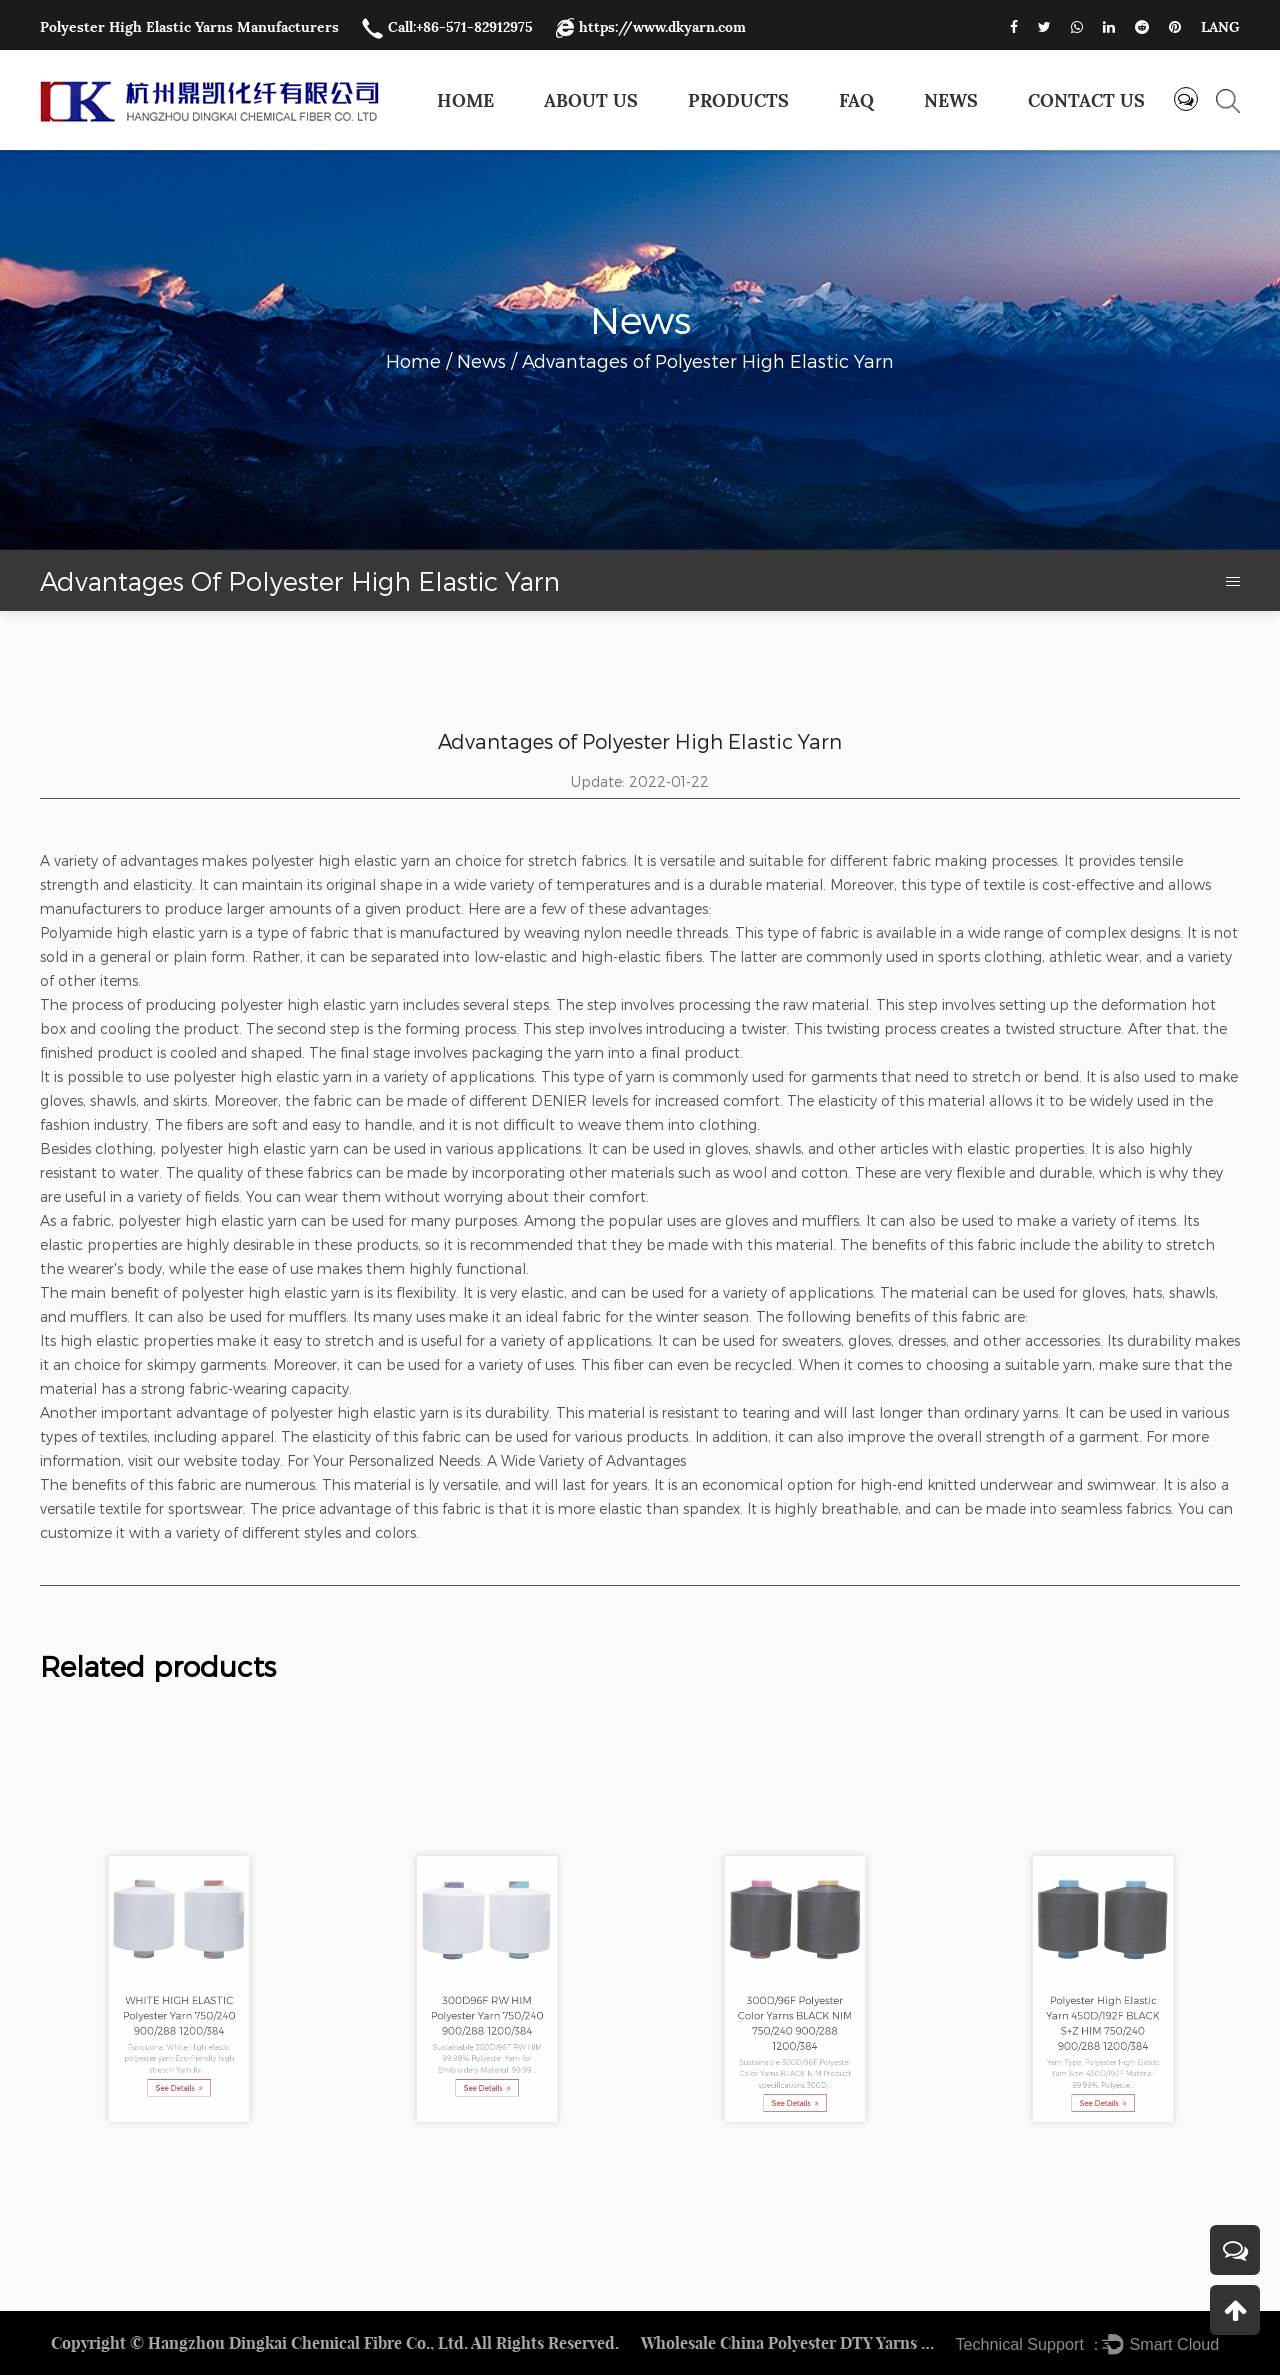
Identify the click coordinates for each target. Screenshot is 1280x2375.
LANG (1220, 27)
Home (465, 100)
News (951, 100)
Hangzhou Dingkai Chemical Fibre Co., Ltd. (308, 2343)
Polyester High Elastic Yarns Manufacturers (189, 27)
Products (738, 100)
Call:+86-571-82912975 (447, 27)
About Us (591, 100)
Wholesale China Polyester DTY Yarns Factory (791, 2343)
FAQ (856, 100)
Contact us (1086, 100)
